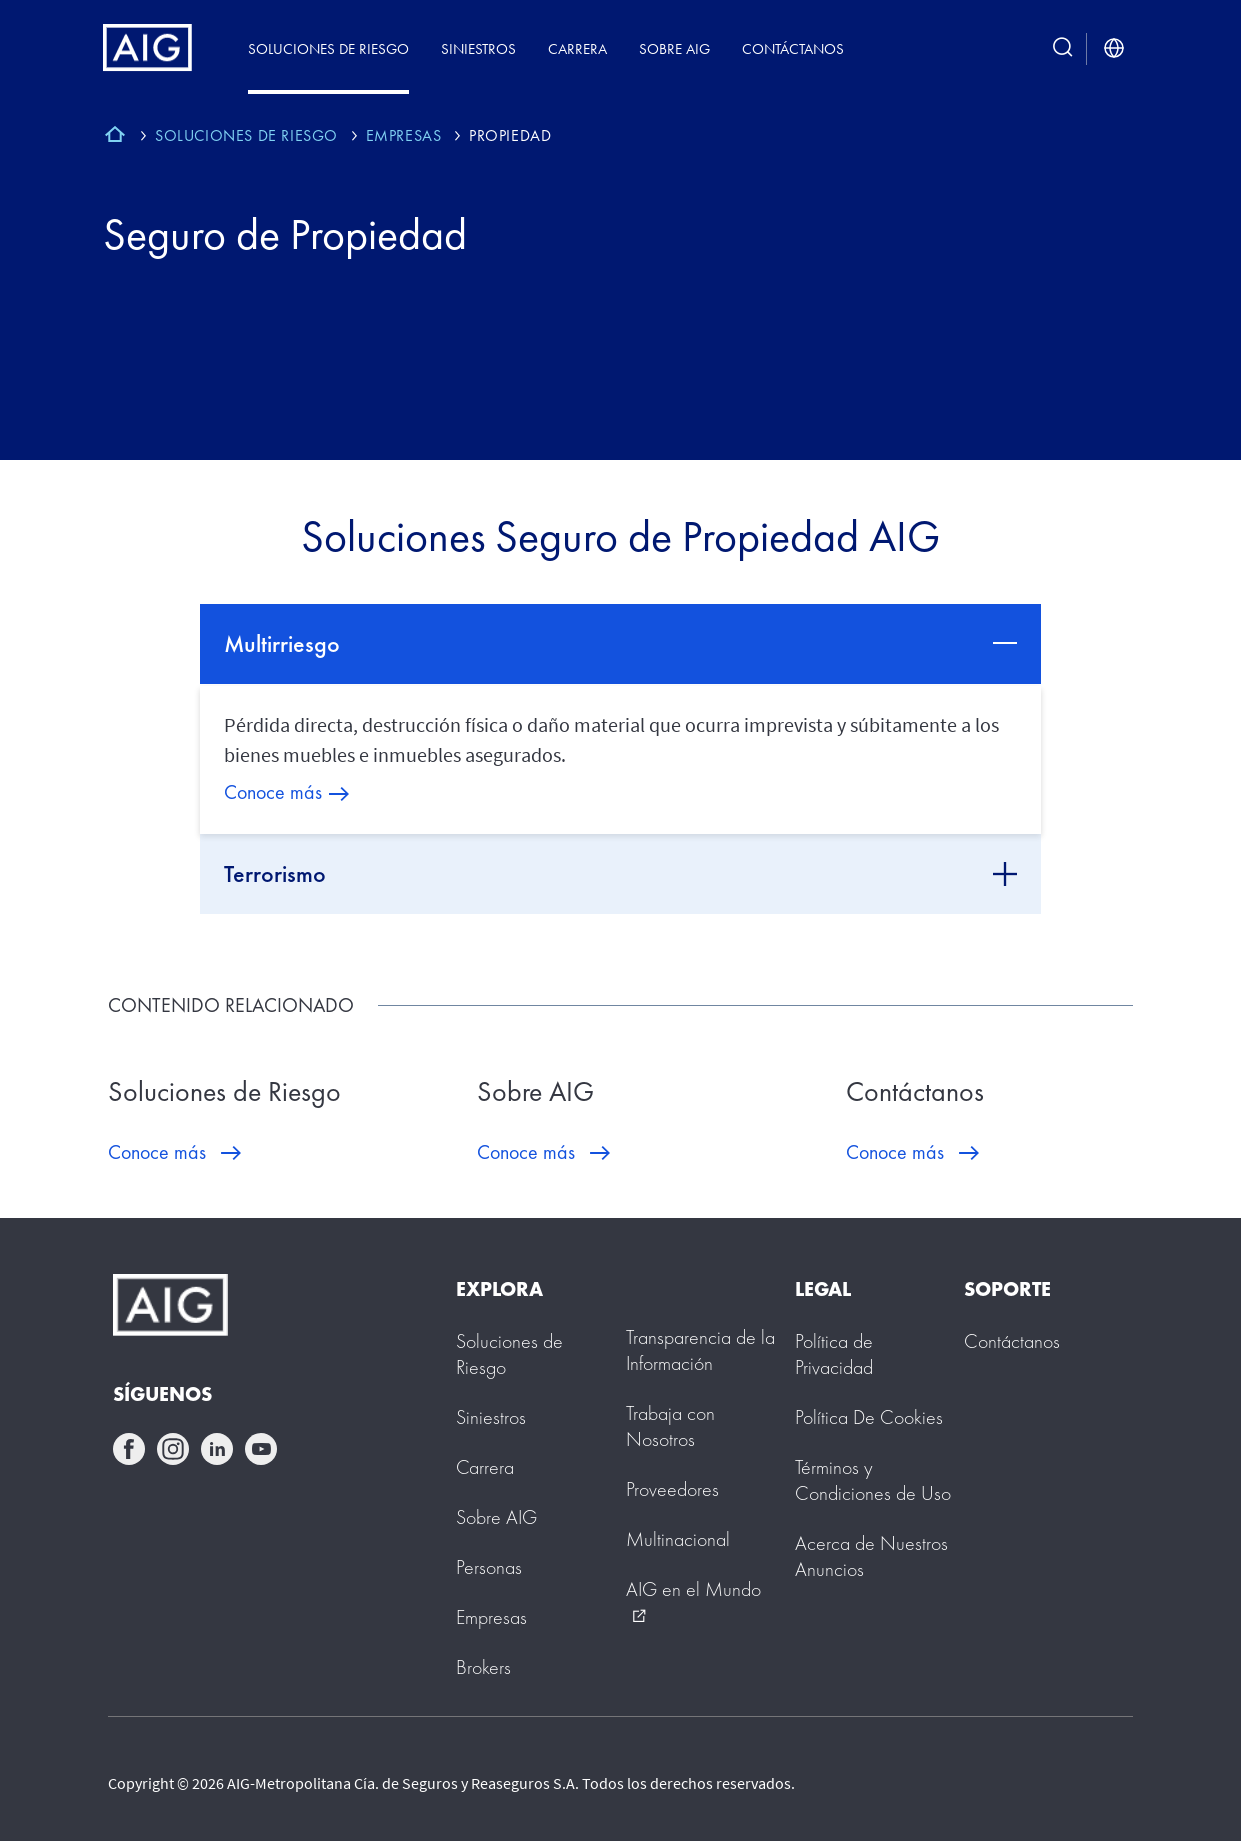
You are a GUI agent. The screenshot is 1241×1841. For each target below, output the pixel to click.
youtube (261, 1449)
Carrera (577, 48)
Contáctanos (793, 48)
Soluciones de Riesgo (328, 48)
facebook (129, 1449)
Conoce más (273, 792)
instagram (173, 1449)
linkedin (217, 1449)
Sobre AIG (674, 48)
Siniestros (478, 48)
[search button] (1063, 48)
